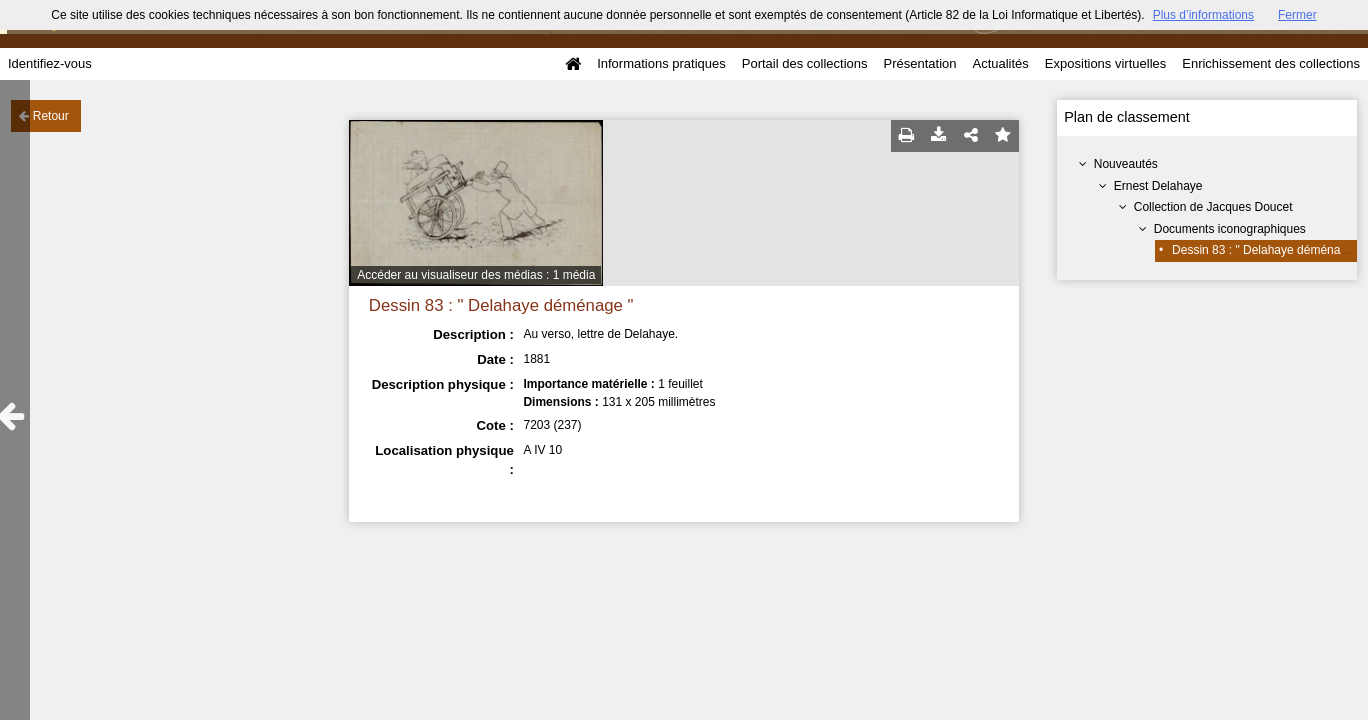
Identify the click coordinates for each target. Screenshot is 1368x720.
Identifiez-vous (50, 63)
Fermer (1297, 15)
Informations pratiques (661, 63)
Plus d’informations (1203, 15)
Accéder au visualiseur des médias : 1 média (476, 275)
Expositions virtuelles (1105, 63)
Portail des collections (805, 63)
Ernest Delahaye (1158, 186)
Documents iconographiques (1230, 229)
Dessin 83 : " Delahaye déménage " (1266, 250)
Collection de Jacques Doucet (1213, 207)
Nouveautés (1126, 164)
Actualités (1000, 63)
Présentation (919, 63)
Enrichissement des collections (1271, 63)
